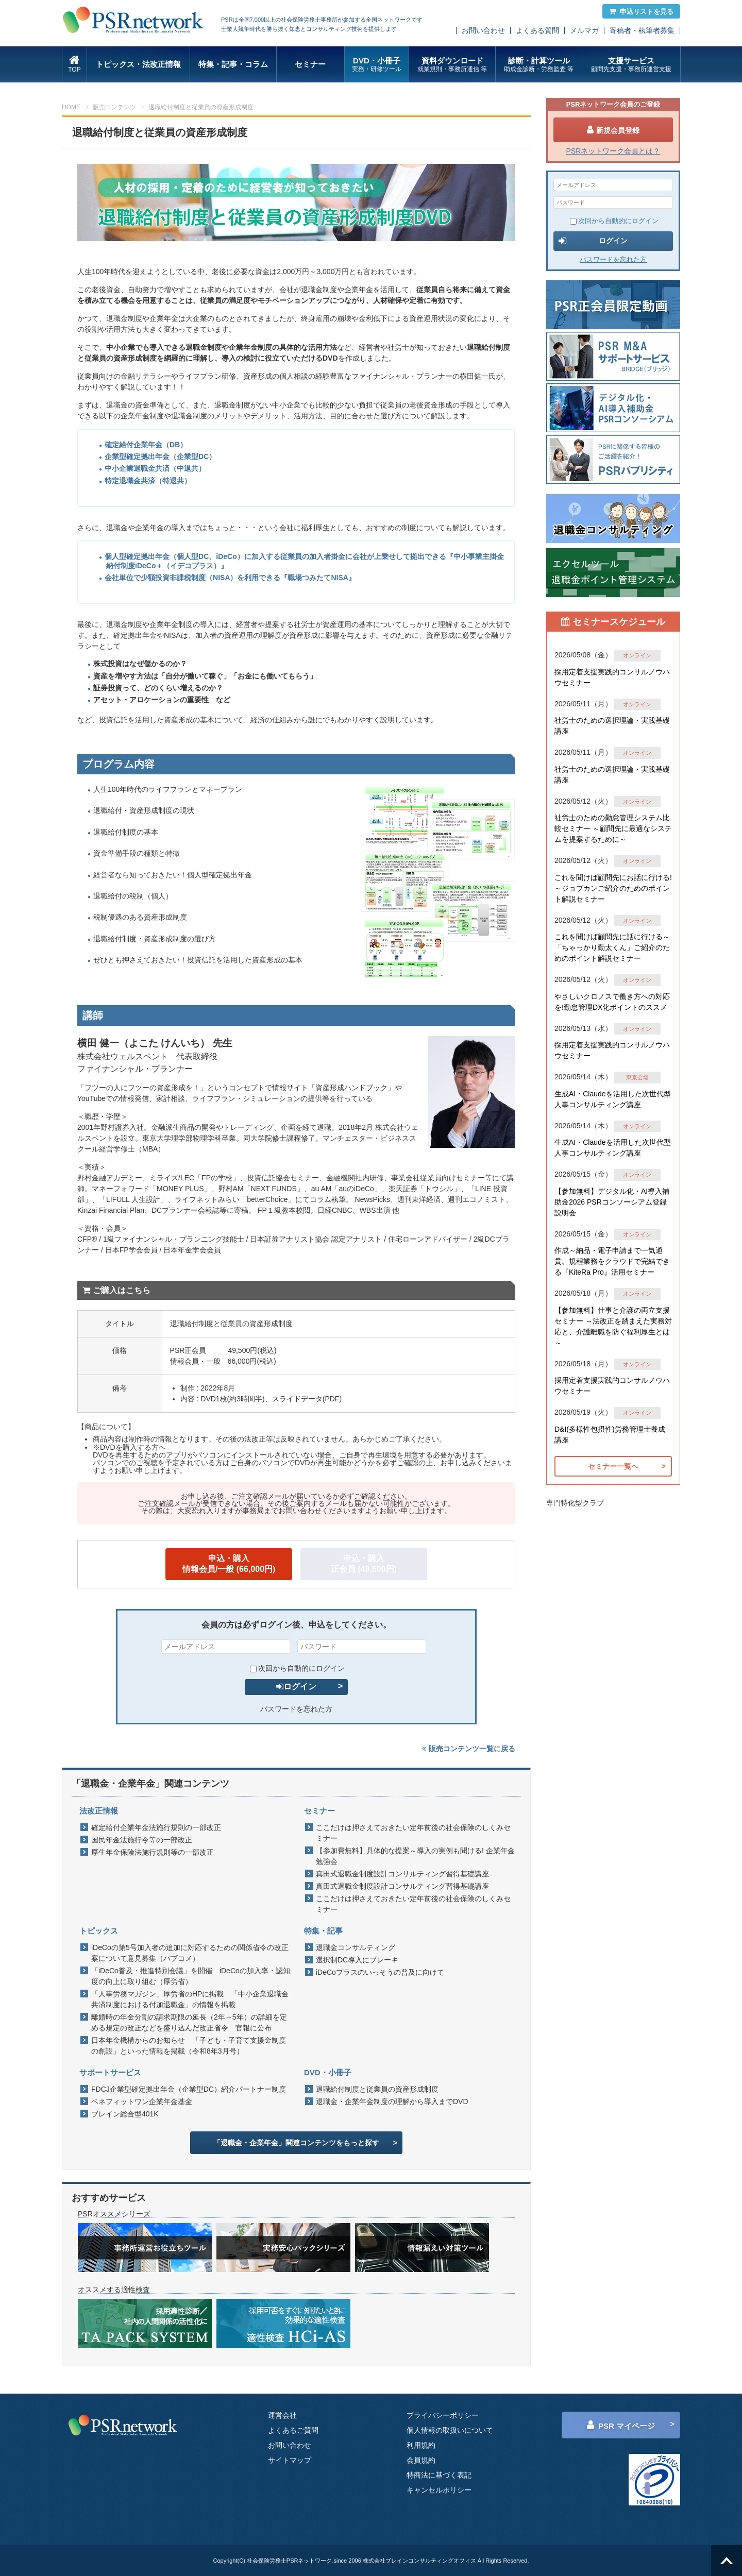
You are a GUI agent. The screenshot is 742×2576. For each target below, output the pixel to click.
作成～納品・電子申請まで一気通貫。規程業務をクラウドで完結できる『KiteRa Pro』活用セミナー (612, 1261)
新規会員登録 (613, 129)
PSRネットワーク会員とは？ (613, 151)
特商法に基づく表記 (439, 2475)
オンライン (637, 655)
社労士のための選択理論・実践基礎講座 (612, 725)
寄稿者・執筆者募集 (642, 30)
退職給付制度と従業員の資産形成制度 (377, 2089)
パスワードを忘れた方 (296, 1709)
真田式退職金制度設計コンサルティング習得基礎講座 (402, 1874)
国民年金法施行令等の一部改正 (141, 1840)
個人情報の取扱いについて (450, 2430)
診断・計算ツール (539, 64)
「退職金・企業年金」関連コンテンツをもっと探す (296, 2143)
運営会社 (282, 2415)
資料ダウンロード (452, 64)
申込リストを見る (641, 11)
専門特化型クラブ (575, 1503)
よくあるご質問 (293, 2430)
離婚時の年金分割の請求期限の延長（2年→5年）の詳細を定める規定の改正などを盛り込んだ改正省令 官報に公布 (189, 2022)
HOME (71, 107)
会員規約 (421, 2460)
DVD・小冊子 (377, 64)
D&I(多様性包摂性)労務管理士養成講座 (609, 1434)
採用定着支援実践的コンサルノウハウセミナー (612, 677)
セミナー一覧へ (613, 1466)
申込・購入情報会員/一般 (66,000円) (228, 1563)
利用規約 (421, 2445)
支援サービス (630, 64)
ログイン (296, 1686)
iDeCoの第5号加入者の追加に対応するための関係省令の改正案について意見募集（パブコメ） (190, 1952)
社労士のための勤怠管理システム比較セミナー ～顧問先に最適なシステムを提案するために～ (613, 828)
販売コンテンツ (114, 107)
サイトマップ (289, 2460)
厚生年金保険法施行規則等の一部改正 (152, 1852)
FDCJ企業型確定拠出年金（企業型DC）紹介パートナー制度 (188, 2089)
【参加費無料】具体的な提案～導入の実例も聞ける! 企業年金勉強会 (415, 1856)
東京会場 (637, 1077)
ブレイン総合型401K (125, 2114)
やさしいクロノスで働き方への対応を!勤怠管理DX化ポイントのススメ (612, 1001)
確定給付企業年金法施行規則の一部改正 (156, 1827)
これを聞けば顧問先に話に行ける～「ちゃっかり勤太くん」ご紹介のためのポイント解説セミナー (612, 947)
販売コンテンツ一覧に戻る (468, 1748)
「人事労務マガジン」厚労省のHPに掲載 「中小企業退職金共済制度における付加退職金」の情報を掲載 (190, 1999)
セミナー (310, 64)
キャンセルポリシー (439, 2490)
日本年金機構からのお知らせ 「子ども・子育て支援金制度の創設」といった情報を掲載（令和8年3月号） (188, 2045)
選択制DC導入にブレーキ (357, 1960)
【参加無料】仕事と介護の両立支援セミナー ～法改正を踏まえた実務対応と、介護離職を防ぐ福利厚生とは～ (613, 1326)
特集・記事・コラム (233, 64)
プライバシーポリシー (443, 2415)
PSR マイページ (621, 2425)
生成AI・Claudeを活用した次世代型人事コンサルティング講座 (612, 1099)
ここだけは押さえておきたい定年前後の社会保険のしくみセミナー (413, 1832)
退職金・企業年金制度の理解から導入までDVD (392, 2101)
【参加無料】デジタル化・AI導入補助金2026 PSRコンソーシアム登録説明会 (611, 1202)
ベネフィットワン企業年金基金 (141, 2101)
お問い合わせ (483, 30)
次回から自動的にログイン (297, 1668)
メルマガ (584, 30)
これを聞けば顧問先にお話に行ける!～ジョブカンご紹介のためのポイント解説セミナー (613, 888)
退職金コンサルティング (355, 1947)
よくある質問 (537, 30)
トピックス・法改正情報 (138, 64)
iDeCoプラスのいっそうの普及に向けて (380, 1972)
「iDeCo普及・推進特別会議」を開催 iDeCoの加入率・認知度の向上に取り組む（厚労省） (190, 1976)
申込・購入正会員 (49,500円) (364, 1563)
